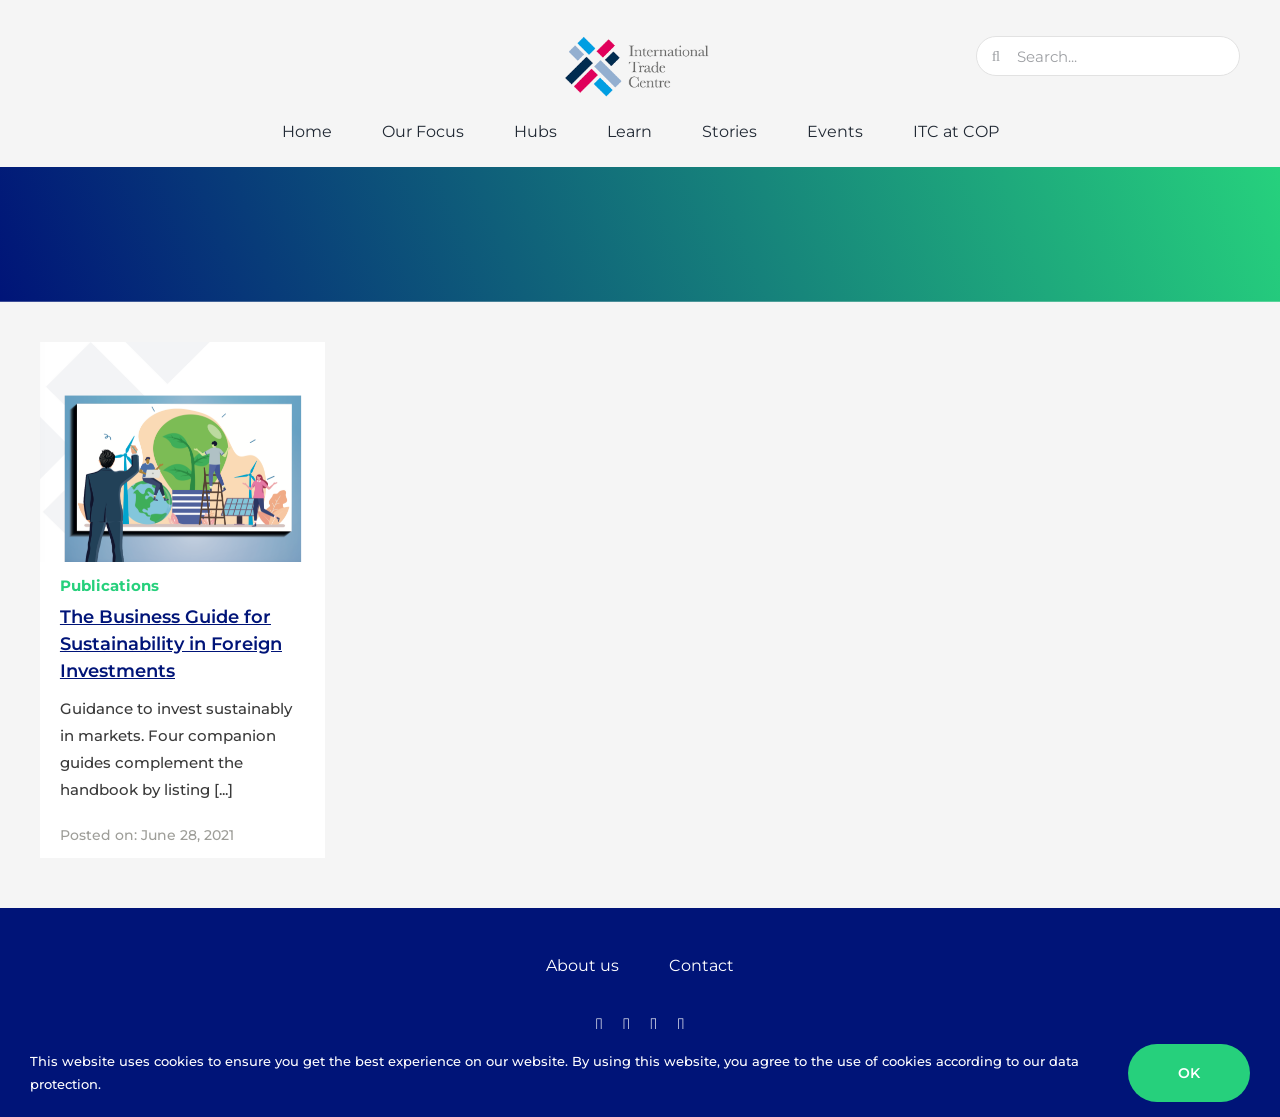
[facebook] (598, 1025)
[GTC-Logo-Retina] (640, 43)
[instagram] (653, 1025)
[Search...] (1108, 56)
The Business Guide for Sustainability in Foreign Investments (171, 644)
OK (1189, 1073)
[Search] (996, 56)
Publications (109, 585)
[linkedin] (680, 1025)
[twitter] (626, 1025)
